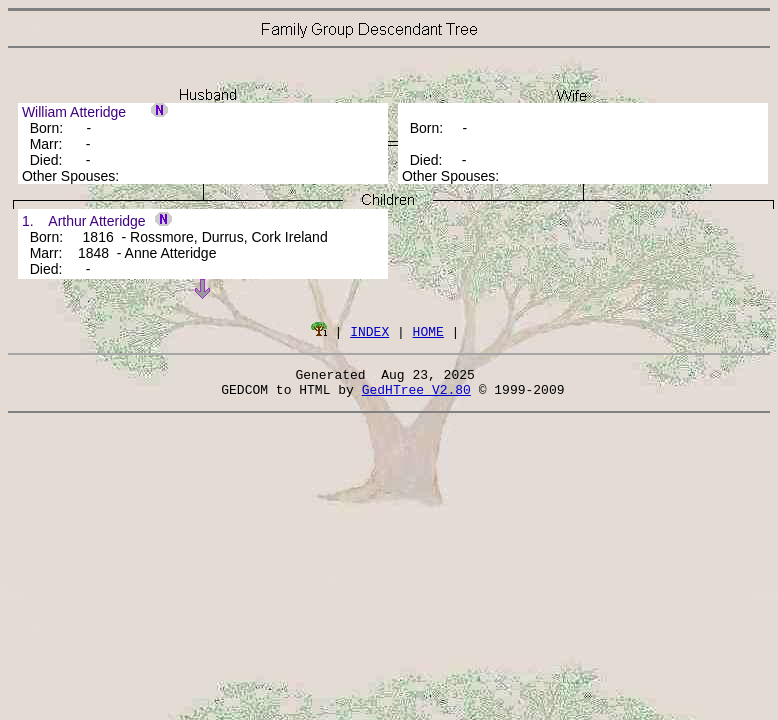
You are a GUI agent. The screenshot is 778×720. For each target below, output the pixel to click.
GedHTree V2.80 (416, 395)
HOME (428, 331)
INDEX (369, 331)
